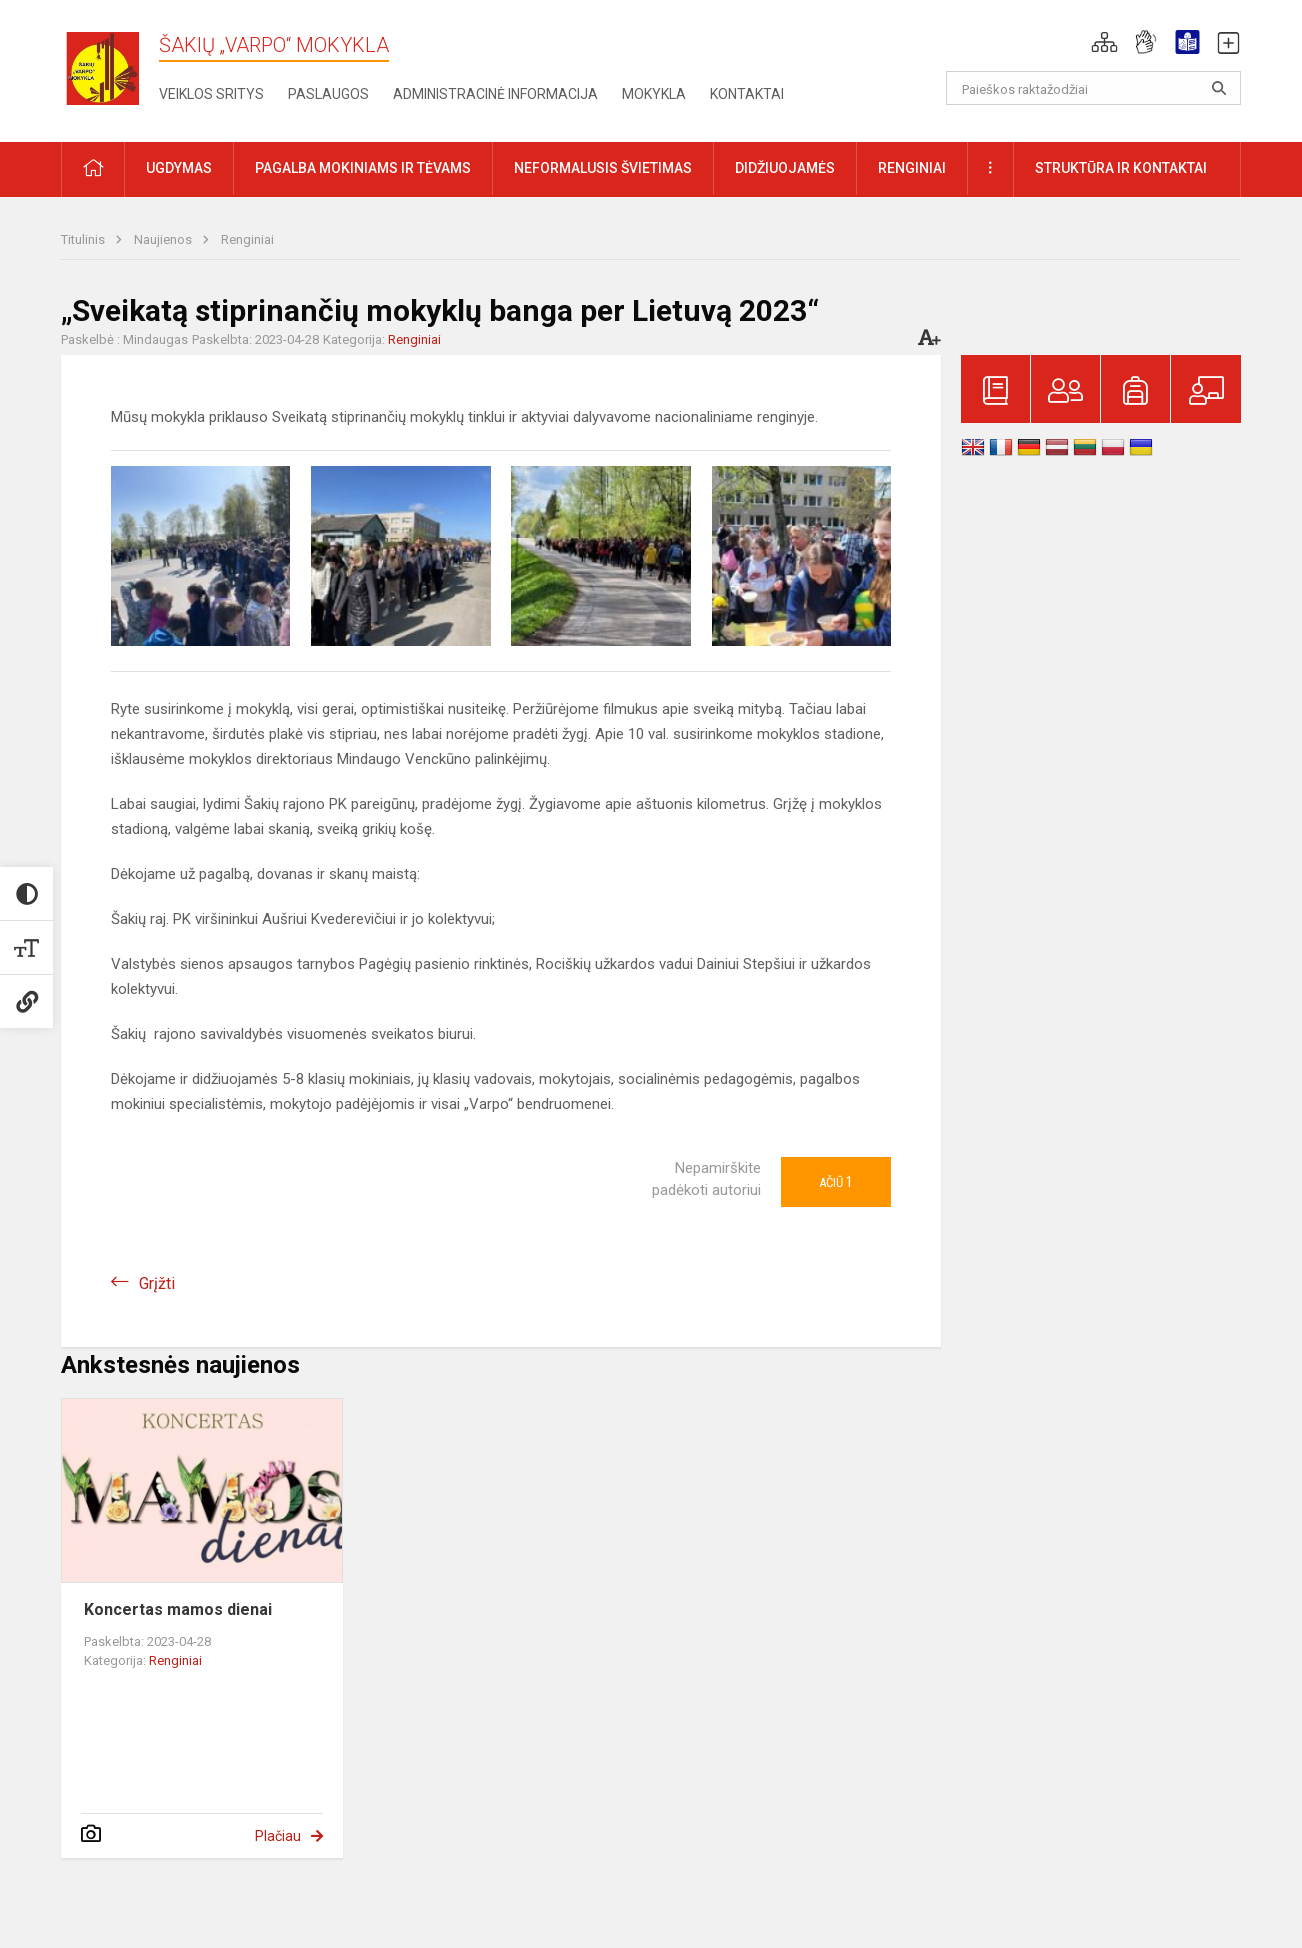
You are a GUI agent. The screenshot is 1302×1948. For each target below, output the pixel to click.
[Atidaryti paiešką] (1219, 88)
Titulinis (84, 239)
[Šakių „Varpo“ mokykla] (110, 67)
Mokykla (654, 94)
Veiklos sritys (211, 94)
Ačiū (836, 1182)
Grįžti (157, 1283)
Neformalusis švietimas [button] (603, 168)
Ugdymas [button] (179, 168)
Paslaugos (328, 94)
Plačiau (278, 1836)
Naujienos (164, 239)
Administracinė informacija (495, 94)
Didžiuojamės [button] (785, 168)
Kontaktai (747, 94)
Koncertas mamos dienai (178, 1609)
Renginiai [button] (912, 168)
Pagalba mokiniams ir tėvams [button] (363, 168)
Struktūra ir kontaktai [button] (1121, 168)
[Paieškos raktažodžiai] (1093, 88)
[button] (1104, 42)
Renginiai (247, 239)
